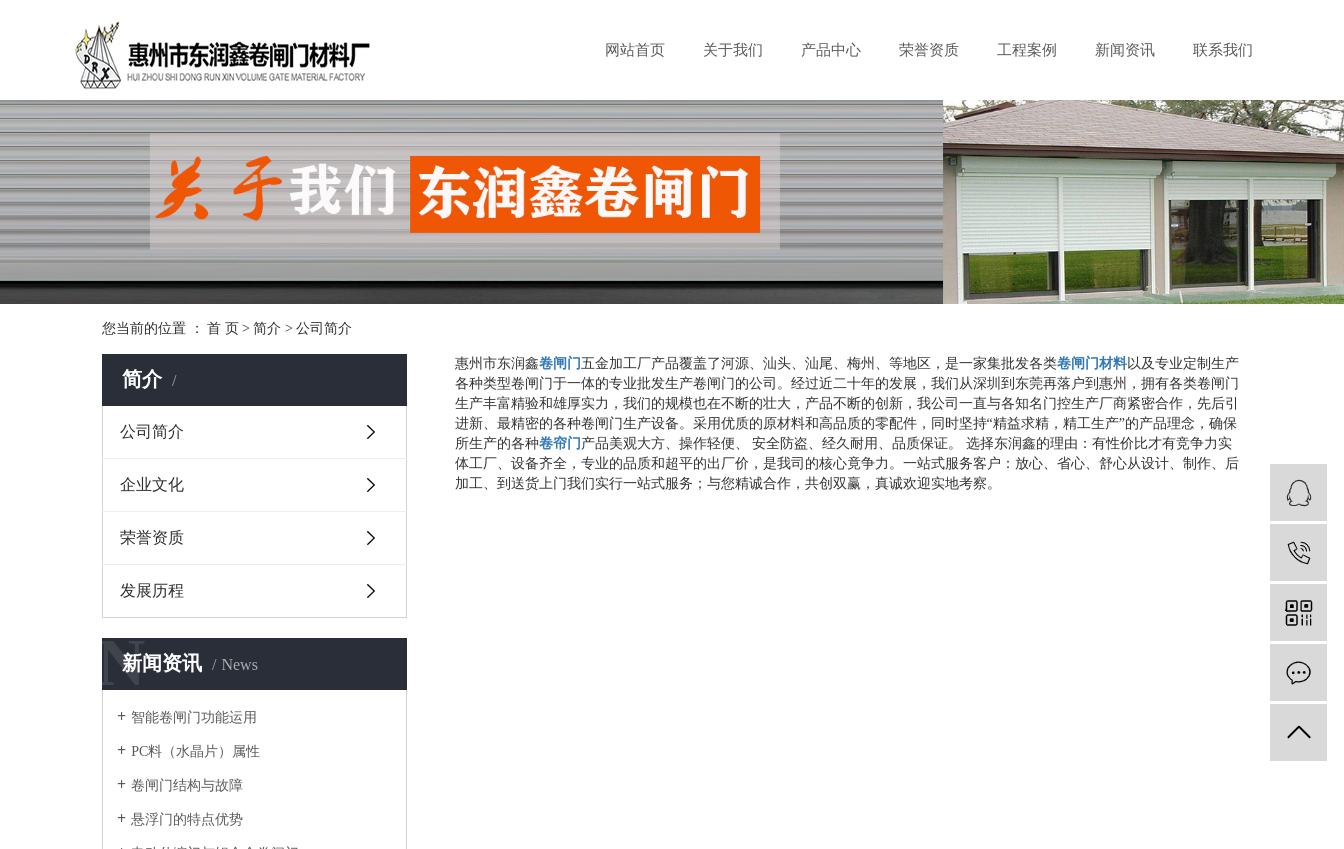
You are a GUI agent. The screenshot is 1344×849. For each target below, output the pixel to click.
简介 (267, 328)
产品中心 (831, 50)
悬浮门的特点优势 (187, 819)
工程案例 (1027, 50)
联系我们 (1223, 50)
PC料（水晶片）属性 (195, 751)
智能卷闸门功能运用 (194, 717)
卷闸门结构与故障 (187, 785)
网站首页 (635, 50)
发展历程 (152, 590)
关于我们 (733, 50)
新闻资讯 (1125, 50)
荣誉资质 (929, 50)
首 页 (223, 328)
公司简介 (152, 431)
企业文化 (152, 484)
